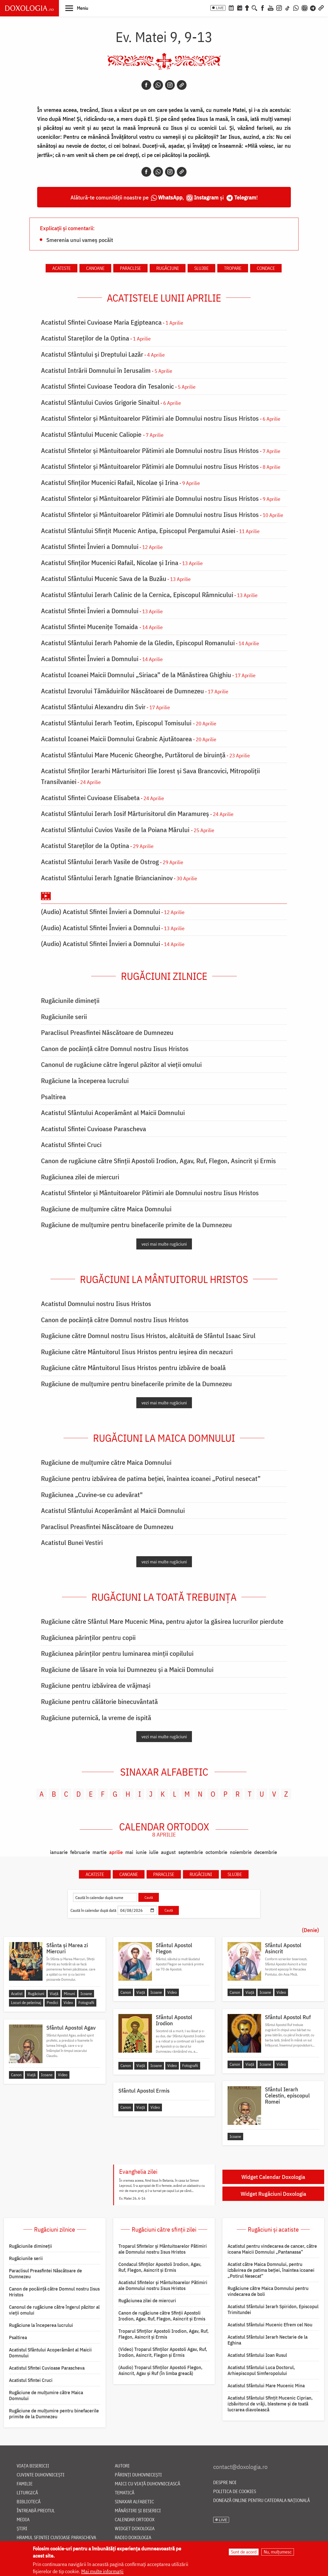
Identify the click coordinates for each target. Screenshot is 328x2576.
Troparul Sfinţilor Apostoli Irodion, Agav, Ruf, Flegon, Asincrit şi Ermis (163, 2334)
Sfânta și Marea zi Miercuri (67, 1948)
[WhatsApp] (296, 7)
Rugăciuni (167, 268)
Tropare (232, 268)
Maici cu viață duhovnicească (147, 2484)
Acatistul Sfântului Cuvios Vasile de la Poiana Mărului (127, 829)
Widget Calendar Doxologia (273, 2176)
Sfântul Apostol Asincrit (283, 1948)
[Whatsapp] (158, 85)
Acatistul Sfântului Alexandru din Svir (105, 706)
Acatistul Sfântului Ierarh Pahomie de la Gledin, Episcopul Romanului (150, 642)
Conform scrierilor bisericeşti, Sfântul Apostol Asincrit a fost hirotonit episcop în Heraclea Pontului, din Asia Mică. (286, 1967)
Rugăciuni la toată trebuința (164, 1597)
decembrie (265, 1852)
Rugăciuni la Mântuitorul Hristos (164, 1279)
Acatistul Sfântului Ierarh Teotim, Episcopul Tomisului (128, 722)
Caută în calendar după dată (93, 1910)
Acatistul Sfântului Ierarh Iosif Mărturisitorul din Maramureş (137, 813)
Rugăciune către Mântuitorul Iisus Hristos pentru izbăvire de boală (133, 1367)
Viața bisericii (33, 2466)
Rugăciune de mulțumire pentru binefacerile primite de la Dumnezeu (136, 1224)
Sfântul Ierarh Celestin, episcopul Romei (287, 2095)
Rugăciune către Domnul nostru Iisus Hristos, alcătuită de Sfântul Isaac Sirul (148, 1335)
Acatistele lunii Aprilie (164, 298)
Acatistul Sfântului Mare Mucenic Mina (266, 2385)
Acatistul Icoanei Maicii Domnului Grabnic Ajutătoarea (128, 738)
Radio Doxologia (133, 2537)
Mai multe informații (102, 2571)
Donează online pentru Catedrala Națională (261, 2500)
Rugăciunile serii (64, 1016)
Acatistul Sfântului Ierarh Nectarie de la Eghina (268, 2340)
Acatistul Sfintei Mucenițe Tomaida (102, 626)
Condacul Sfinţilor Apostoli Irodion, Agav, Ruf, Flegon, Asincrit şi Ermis (159, 2267)
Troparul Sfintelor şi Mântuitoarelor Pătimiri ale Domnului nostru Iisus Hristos (162, 2249)
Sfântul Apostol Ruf (288, 2017)
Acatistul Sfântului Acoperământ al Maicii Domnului (113, 1112)
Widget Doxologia (135, 2528)
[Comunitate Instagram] (304, 7)
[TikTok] (287, 7)
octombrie (216, 1852)
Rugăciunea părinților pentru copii (88, 1637)
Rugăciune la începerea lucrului (85, 1080)
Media (23, 2519)
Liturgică (27, 2493)
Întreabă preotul (36, 2511)
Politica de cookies (234, 2491)
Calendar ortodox (164, 1829)
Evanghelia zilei (138, 2171)
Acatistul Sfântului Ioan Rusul (257, 2355)
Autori (122, 2466)
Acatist (17, 1993)
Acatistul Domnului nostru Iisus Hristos (96, 1303)
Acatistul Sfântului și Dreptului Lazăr (103, 354)
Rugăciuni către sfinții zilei (164, 2229)
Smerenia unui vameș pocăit (79, 239)
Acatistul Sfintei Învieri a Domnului (102, 546)
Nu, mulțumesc (278, 2552)
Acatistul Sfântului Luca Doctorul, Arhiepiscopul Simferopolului (261, 2370)
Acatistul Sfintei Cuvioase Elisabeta (102, 797)
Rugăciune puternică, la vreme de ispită (96, 1717)
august (168, 1852)
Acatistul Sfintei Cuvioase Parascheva (93, 1128)
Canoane (95, 268)
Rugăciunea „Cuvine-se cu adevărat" (92, 1494)
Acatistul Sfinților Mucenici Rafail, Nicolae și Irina (120, 482)
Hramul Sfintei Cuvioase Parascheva (56, 2537)
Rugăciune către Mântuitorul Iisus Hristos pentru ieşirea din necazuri (137, 1351)
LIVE (220, 8)
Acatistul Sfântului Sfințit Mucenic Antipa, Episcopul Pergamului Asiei (150, 530)
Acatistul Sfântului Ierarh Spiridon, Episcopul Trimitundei (273, 2309)
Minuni (69, 1993)
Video (68, 2002)
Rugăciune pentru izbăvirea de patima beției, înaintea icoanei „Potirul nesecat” (151, 1478)
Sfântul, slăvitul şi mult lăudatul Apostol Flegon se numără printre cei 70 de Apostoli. (180, 1964)
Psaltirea (53, 1096)
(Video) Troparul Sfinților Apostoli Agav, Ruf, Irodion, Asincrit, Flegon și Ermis (162, 2352)
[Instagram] (279, 7)
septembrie (190, 1852)
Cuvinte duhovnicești (41, 2475)
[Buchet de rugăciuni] (247, 7)
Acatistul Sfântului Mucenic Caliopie (102, 434)
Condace (266, 268)
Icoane (86, 1993)
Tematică (124, 2493)
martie (100, 1852)
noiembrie (241, 1852)
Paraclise (130, 268)
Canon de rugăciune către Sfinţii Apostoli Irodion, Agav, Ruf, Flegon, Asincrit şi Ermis (158, 1160)
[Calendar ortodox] (231, 7)
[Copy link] (182, 85)
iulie (153, 1852)
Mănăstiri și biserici (138, 2511)
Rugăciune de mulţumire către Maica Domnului (106, 1208)
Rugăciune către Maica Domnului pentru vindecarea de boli (268, 2291)
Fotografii (86, 2002)
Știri (22, 2528)
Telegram (245, 197)
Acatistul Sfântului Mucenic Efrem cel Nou (270, 2324)
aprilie (116, 1852)
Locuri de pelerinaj (26, 2002)
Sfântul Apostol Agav (71, 2027)
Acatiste (61, 268)
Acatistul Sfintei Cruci (71, 1144)
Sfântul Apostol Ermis (144, 2090)
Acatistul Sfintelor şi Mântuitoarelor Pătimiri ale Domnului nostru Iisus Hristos (160, 418)
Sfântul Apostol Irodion (174, 2020)
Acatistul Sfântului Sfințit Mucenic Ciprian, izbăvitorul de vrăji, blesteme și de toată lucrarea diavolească (270, 2404)
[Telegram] (313, 7)
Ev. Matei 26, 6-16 (132, 2198)
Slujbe (201, 268)
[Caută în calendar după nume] (105, 1897)
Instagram (206, 197)
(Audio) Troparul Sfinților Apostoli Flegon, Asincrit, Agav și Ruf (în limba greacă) (160, 2370)
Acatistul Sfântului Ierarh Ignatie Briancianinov (119, 877)
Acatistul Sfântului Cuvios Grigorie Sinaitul (111, 402)
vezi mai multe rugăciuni (164, 1244)
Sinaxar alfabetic (164, 1772)
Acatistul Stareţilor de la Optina (96, 338)
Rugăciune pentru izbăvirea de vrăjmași (95, 1685)
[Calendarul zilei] (239, 7)
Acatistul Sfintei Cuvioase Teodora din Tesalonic (118, 386)
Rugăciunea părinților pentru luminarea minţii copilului (117, 1653)
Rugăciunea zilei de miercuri (80, 1176)
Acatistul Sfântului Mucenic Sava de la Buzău (116, 578)
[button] (76, 8)
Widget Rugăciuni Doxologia (273, 2193)
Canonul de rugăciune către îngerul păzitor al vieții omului (121, 1064)
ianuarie (59, 1852)
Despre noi (225, 2482)
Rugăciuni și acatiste (273, 2229)
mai (129, 1852)
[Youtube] (270, 7)
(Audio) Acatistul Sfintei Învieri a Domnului (112, 911)
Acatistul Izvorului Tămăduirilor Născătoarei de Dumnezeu (134, 690)
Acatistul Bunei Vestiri (72, 1542)
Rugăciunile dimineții (70, 1000)
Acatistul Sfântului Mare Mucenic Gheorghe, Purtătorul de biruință (145, 754)
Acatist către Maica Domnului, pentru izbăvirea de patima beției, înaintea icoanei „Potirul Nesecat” (271, 2270)
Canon (125, 1992)
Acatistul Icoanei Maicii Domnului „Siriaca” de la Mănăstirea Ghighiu (148, 674)
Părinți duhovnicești (138, 2475)
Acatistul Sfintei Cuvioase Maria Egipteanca (112, 322)
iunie (141, 1852)
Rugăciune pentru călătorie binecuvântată (99, 1701)
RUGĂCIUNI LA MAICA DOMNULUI (164, 1438)
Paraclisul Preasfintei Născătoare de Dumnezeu (107, 1032)
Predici (52, 2002)
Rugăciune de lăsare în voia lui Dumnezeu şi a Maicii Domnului (127, 1669)
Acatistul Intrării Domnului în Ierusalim (106, 370)
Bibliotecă (28, 2502)
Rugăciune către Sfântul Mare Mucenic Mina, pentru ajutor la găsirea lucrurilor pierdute (162, 1621)
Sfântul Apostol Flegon (174, 1948)
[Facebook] (262, 7)
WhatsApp (170, 197)
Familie (25, 2484)
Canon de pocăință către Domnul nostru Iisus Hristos (115, 1048)
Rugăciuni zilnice (164, 976)
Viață (54, 1993)
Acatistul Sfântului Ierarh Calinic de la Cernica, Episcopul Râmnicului (149, 594)
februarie (80, 1852)
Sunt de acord (244, 2552)
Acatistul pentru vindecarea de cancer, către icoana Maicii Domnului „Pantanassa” (272, 2249)
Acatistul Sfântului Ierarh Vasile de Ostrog (112, 861)
